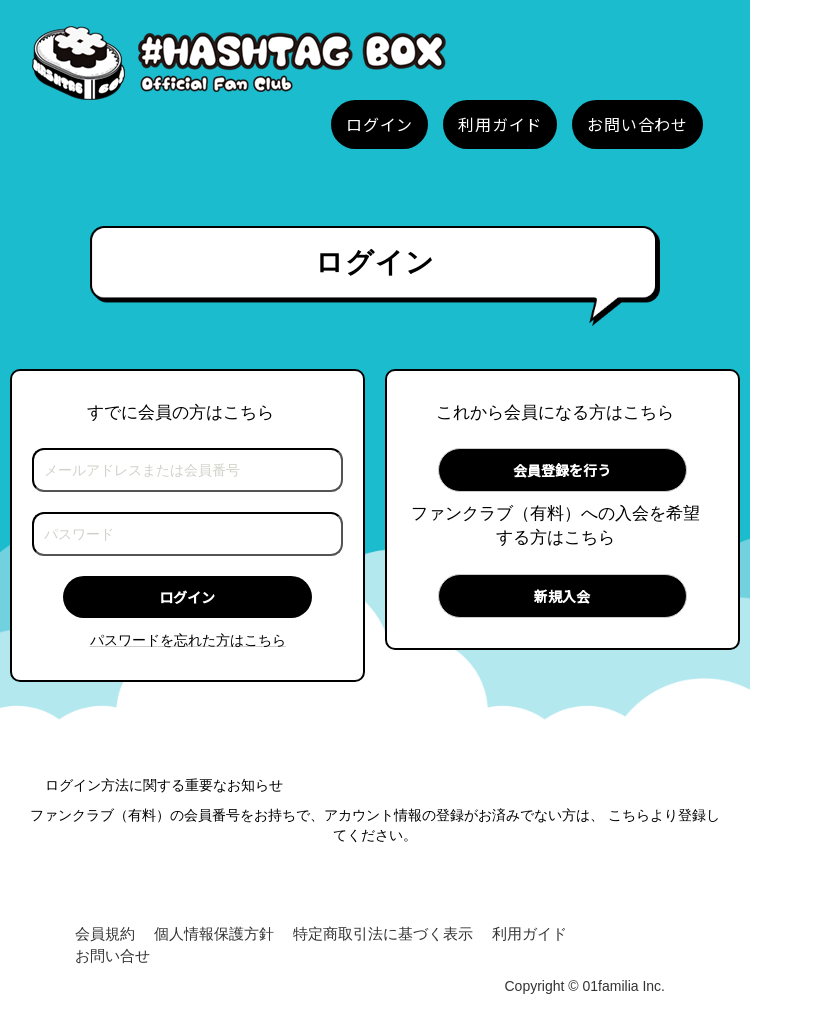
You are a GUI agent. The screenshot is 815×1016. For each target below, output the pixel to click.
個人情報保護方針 (214, 933)
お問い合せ (112, 955)
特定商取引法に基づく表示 (383, 933)
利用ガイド (529, 933)
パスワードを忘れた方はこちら (188, 640)
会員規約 (105, 933)
